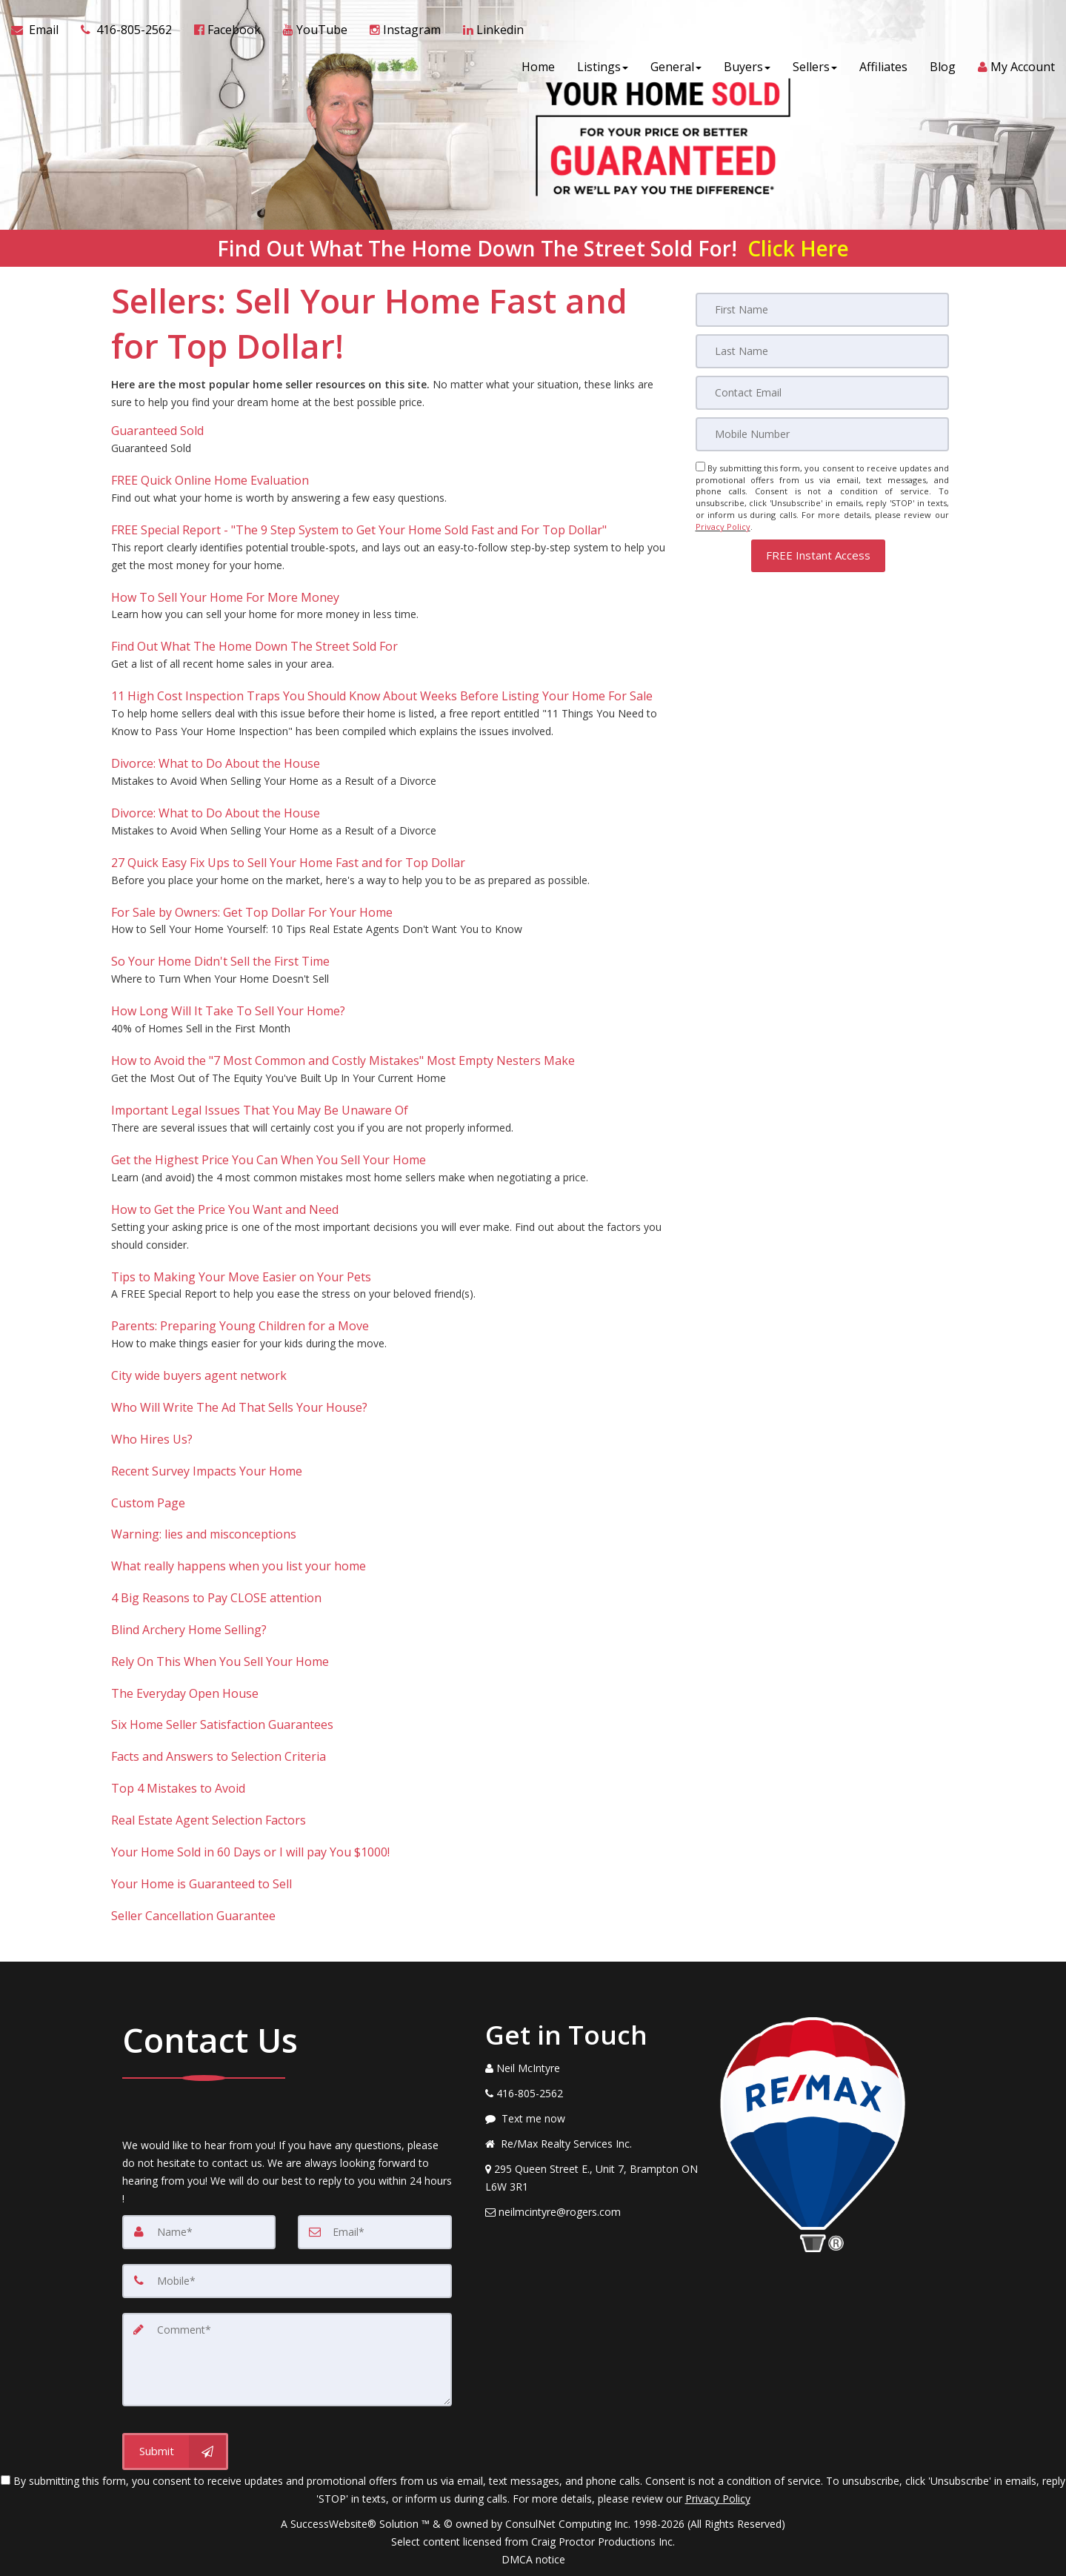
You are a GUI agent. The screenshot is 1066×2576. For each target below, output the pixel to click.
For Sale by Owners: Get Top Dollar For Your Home (252, 912)
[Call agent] (126, 29)
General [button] (676, 67)
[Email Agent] (40, 29)
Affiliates (883, 67)
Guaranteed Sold (157, 430)
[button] (818, 555)
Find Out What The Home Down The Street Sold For (254, 646)
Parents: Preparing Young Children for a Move (240, 1326)
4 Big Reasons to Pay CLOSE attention (216, 1598)
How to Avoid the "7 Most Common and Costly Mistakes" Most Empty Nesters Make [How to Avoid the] (343, 1060)
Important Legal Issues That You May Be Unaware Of (259, 1110)
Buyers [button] (747, 67)
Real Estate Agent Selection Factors (208, 1820)
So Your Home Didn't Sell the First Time (220, 961)
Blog (943, 67)
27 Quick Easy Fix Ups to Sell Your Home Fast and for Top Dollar (288, 862)
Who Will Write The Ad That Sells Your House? (239, 1407)
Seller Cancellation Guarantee (193, 1916)
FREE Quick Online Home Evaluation (210, 480)
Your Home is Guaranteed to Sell (201, 1884)
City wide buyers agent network (199, 1375)
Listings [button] (602, 67)
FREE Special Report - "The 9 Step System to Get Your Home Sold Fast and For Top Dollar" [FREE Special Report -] (359, 530)
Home (538, 67)
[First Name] (822, 310)
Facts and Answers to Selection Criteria (218, 1756)
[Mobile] (822, 434)
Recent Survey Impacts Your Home (206, 1471)
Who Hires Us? (152, 1439)
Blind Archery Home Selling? (189, 1629)
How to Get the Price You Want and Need (225, 1209)
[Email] (822, 393)
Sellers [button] (815, 67)
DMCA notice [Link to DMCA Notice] (533, 2559)
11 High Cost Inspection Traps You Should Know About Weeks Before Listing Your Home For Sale (382, 696)
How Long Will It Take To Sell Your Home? (228, 1011)
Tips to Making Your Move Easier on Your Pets (241, 1277)
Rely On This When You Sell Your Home (220, 1661)
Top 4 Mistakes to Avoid (178, 1788)
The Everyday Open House (185, 1693)
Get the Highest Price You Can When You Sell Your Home (268, 1160)
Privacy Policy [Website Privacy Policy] (723, 526)
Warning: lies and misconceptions (203, 1534)
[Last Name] (822, 351)
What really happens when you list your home (238, 1566)
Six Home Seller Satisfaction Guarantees (222, 1724)
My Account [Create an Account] (1016, 67)
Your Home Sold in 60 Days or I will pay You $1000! (250, 1852)
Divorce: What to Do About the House (215, 763)
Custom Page (148, 1503)
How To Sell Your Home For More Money (225, 597)
